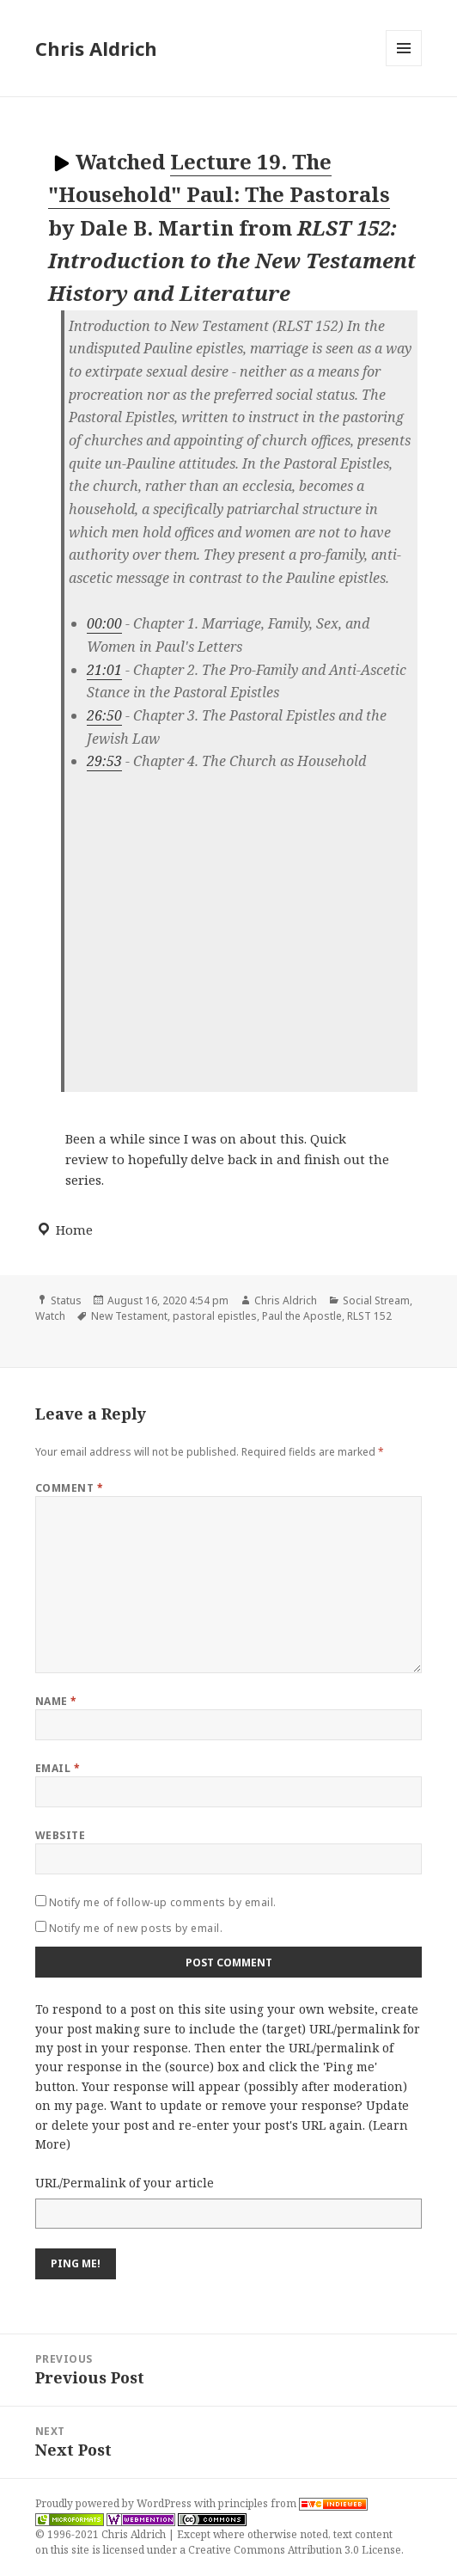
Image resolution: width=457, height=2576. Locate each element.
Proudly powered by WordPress (114, 2503)
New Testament (129, 1316)
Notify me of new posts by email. (135, 1928)
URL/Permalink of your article (124, 2182)
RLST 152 (369, 1316)
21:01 (104, 669)
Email (57, 1768)
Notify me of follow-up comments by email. (163, 1902)
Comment (69, 1488)
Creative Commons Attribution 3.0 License (294, 2549)
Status (66, 1300)
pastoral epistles (215, 1316)
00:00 (104, 623)
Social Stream (376, 1300)
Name (56, 1701)
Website (60, 1835)
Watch (50, 1316)
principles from (293, 2503)
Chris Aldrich (96, 48)
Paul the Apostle (302, 1316)
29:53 (104, 760)
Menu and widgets (404, 65)
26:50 (104, 715)
